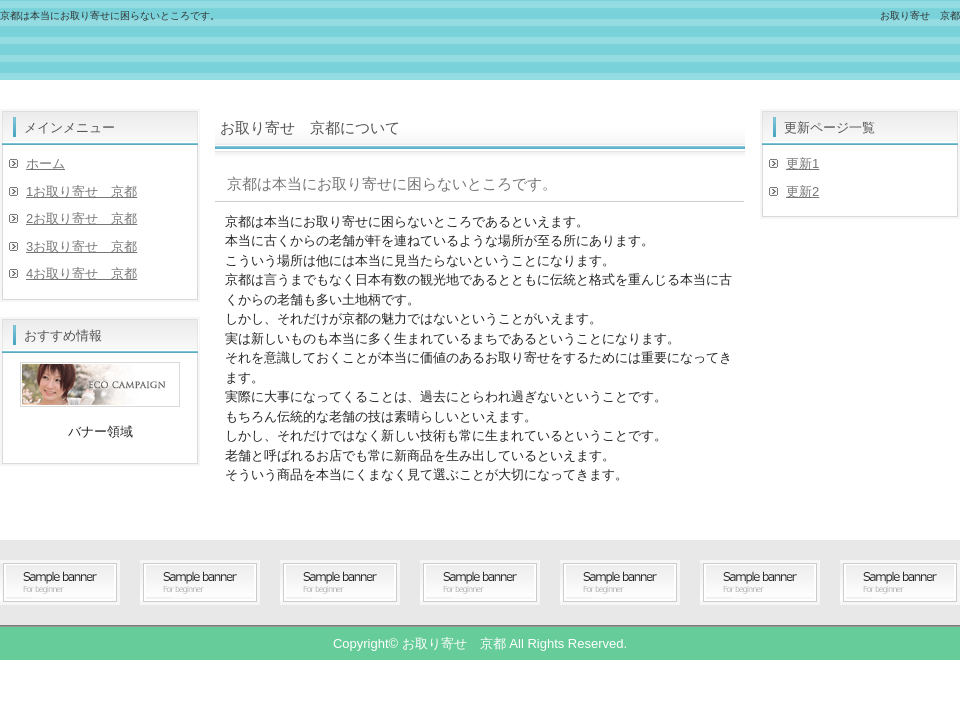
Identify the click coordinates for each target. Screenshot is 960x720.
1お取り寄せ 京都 (81, 191)
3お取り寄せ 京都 (81, 246)
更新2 (802, 191)
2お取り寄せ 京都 (81, 218)
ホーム (45, 163)
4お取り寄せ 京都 (81, 273)
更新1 (802, 163)
